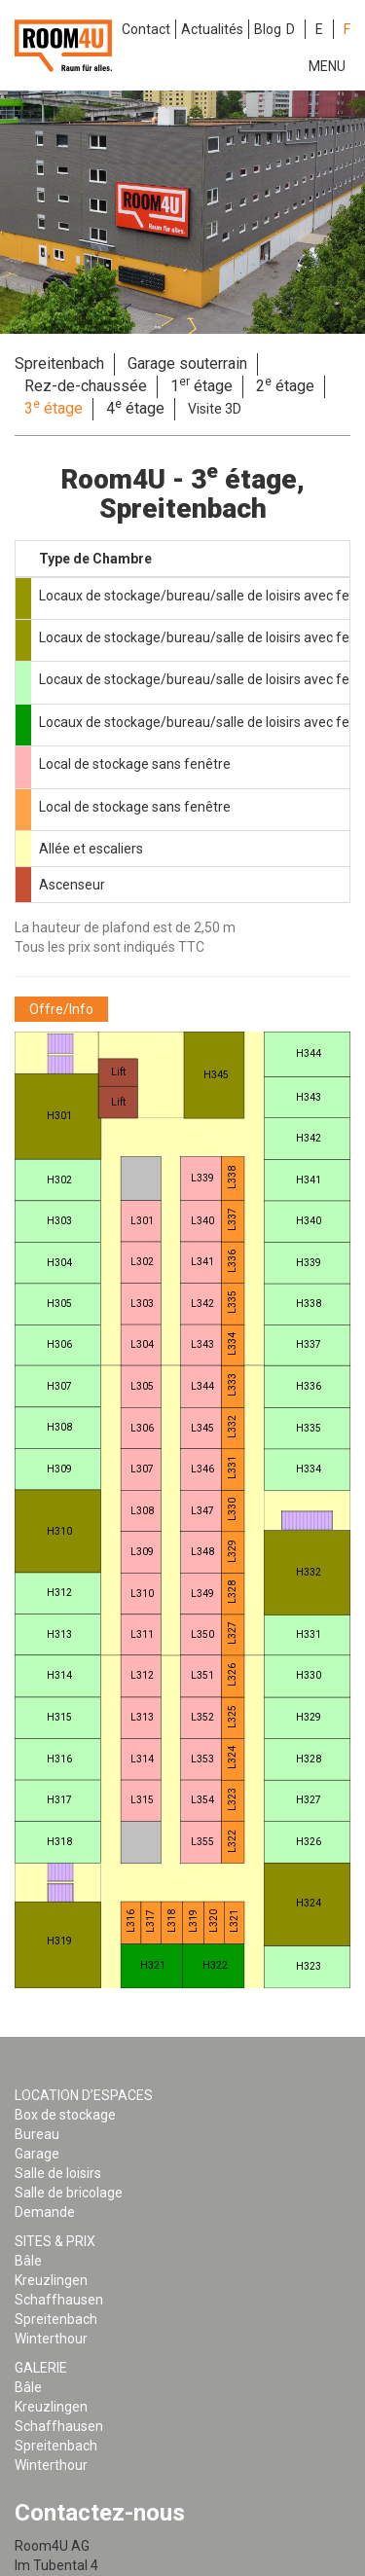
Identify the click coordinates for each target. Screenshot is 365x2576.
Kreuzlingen (51, 2280)
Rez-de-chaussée (85, 386)
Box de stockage (65, 2114)
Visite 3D (214, 409)
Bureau (37, 2134)
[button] (61, 1009)
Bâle (28, 2260)
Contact (146, 29)
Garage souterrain (187, 363)
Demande (45, 2212)
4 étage (135, 407)
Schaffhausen (59, 2299)
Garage (37, 2153)
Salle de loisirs (58, 2173)
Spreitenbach (59, 363)
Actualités (212, 29)
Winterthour (51, 2338)
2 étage (285, 385)
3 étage (53, 407)
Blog (267, 29)
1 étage (201, 385)
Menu (327, 66)
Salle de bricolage (69, 2192)
